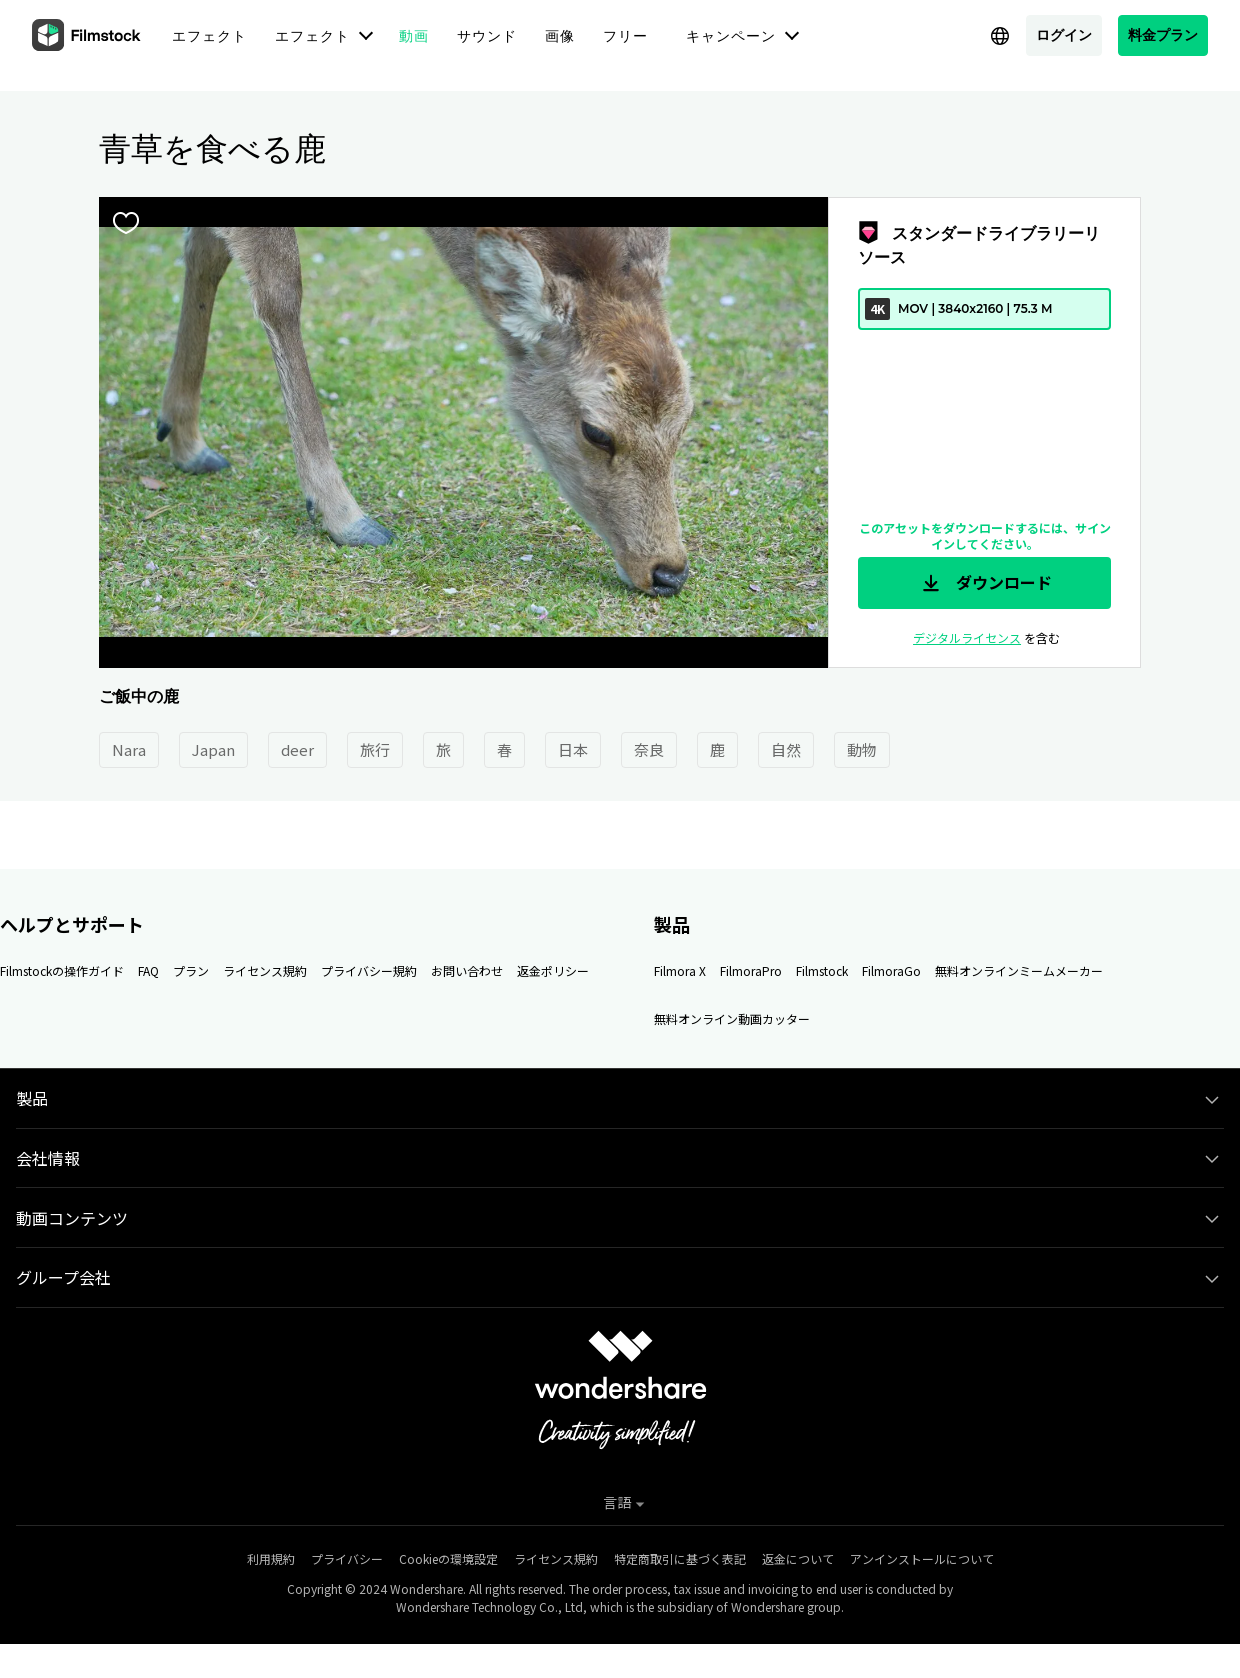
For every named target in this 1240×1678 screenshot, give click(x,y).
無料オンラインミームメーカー (1019, 970)
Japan (213, 749)
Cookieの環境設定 (448, 1558)
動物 (862, 749)
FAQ (148, 970)
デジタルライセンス (967, 637)
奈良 (649, 749)
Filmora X (680, 970)
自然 (786, 749)
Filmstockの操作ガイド (62, 970)
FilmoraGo (891, 970)
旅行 (375, 749)
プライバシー (347, 1558)
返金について (798, 1558)
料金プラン (1163, 34)
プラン (191, 970)
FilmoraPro (751, 970)
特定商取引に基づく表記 (680, 1558)
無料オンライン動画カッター (732, 1018)
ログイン (1064, 34)
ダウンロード (985, 583)
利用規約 (271, 1558)
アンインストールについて (922, 1558)
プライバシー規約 (369, 970)
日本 (573, 749)
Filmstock (822, 970)
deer (297, 749)
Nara (129, 749)
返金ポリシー (553, 970)
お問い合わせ (467, 970)
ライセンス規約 (265, 970)
